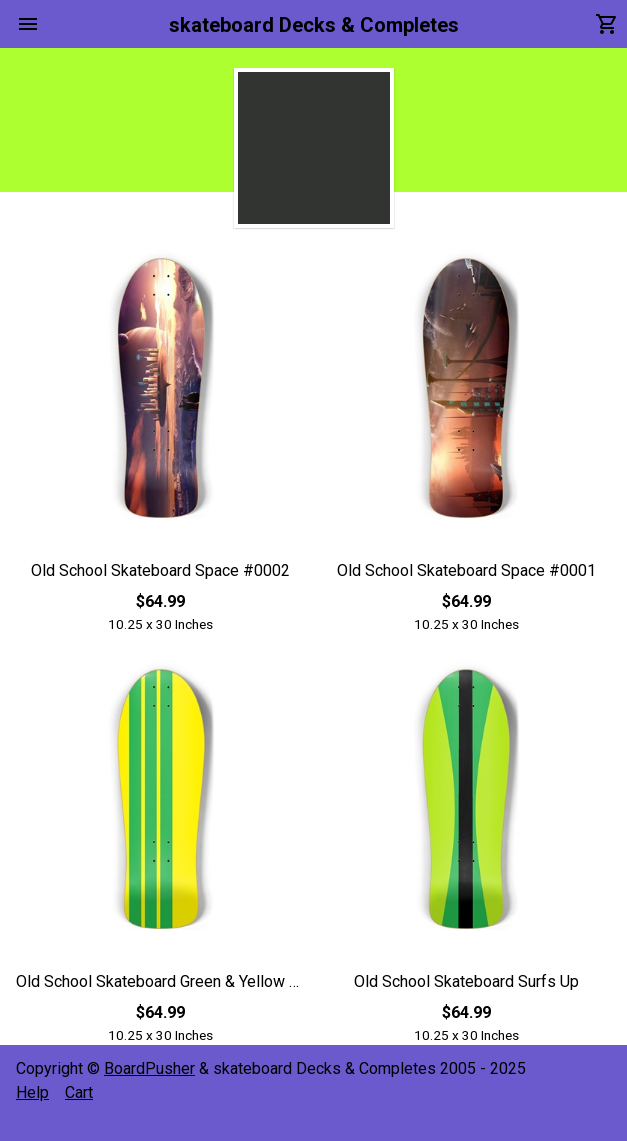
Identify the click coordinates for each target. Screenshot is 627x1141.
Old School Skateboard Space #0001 (466, 570)
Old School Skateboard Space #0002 (160, 570)
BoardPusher (149, 1068)
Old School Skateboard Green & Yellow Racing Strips (161, 981)
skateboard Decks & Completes (314, 25)
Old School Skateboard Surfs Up (466, 981)
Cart (79, 1092)
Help (32, 1092)
